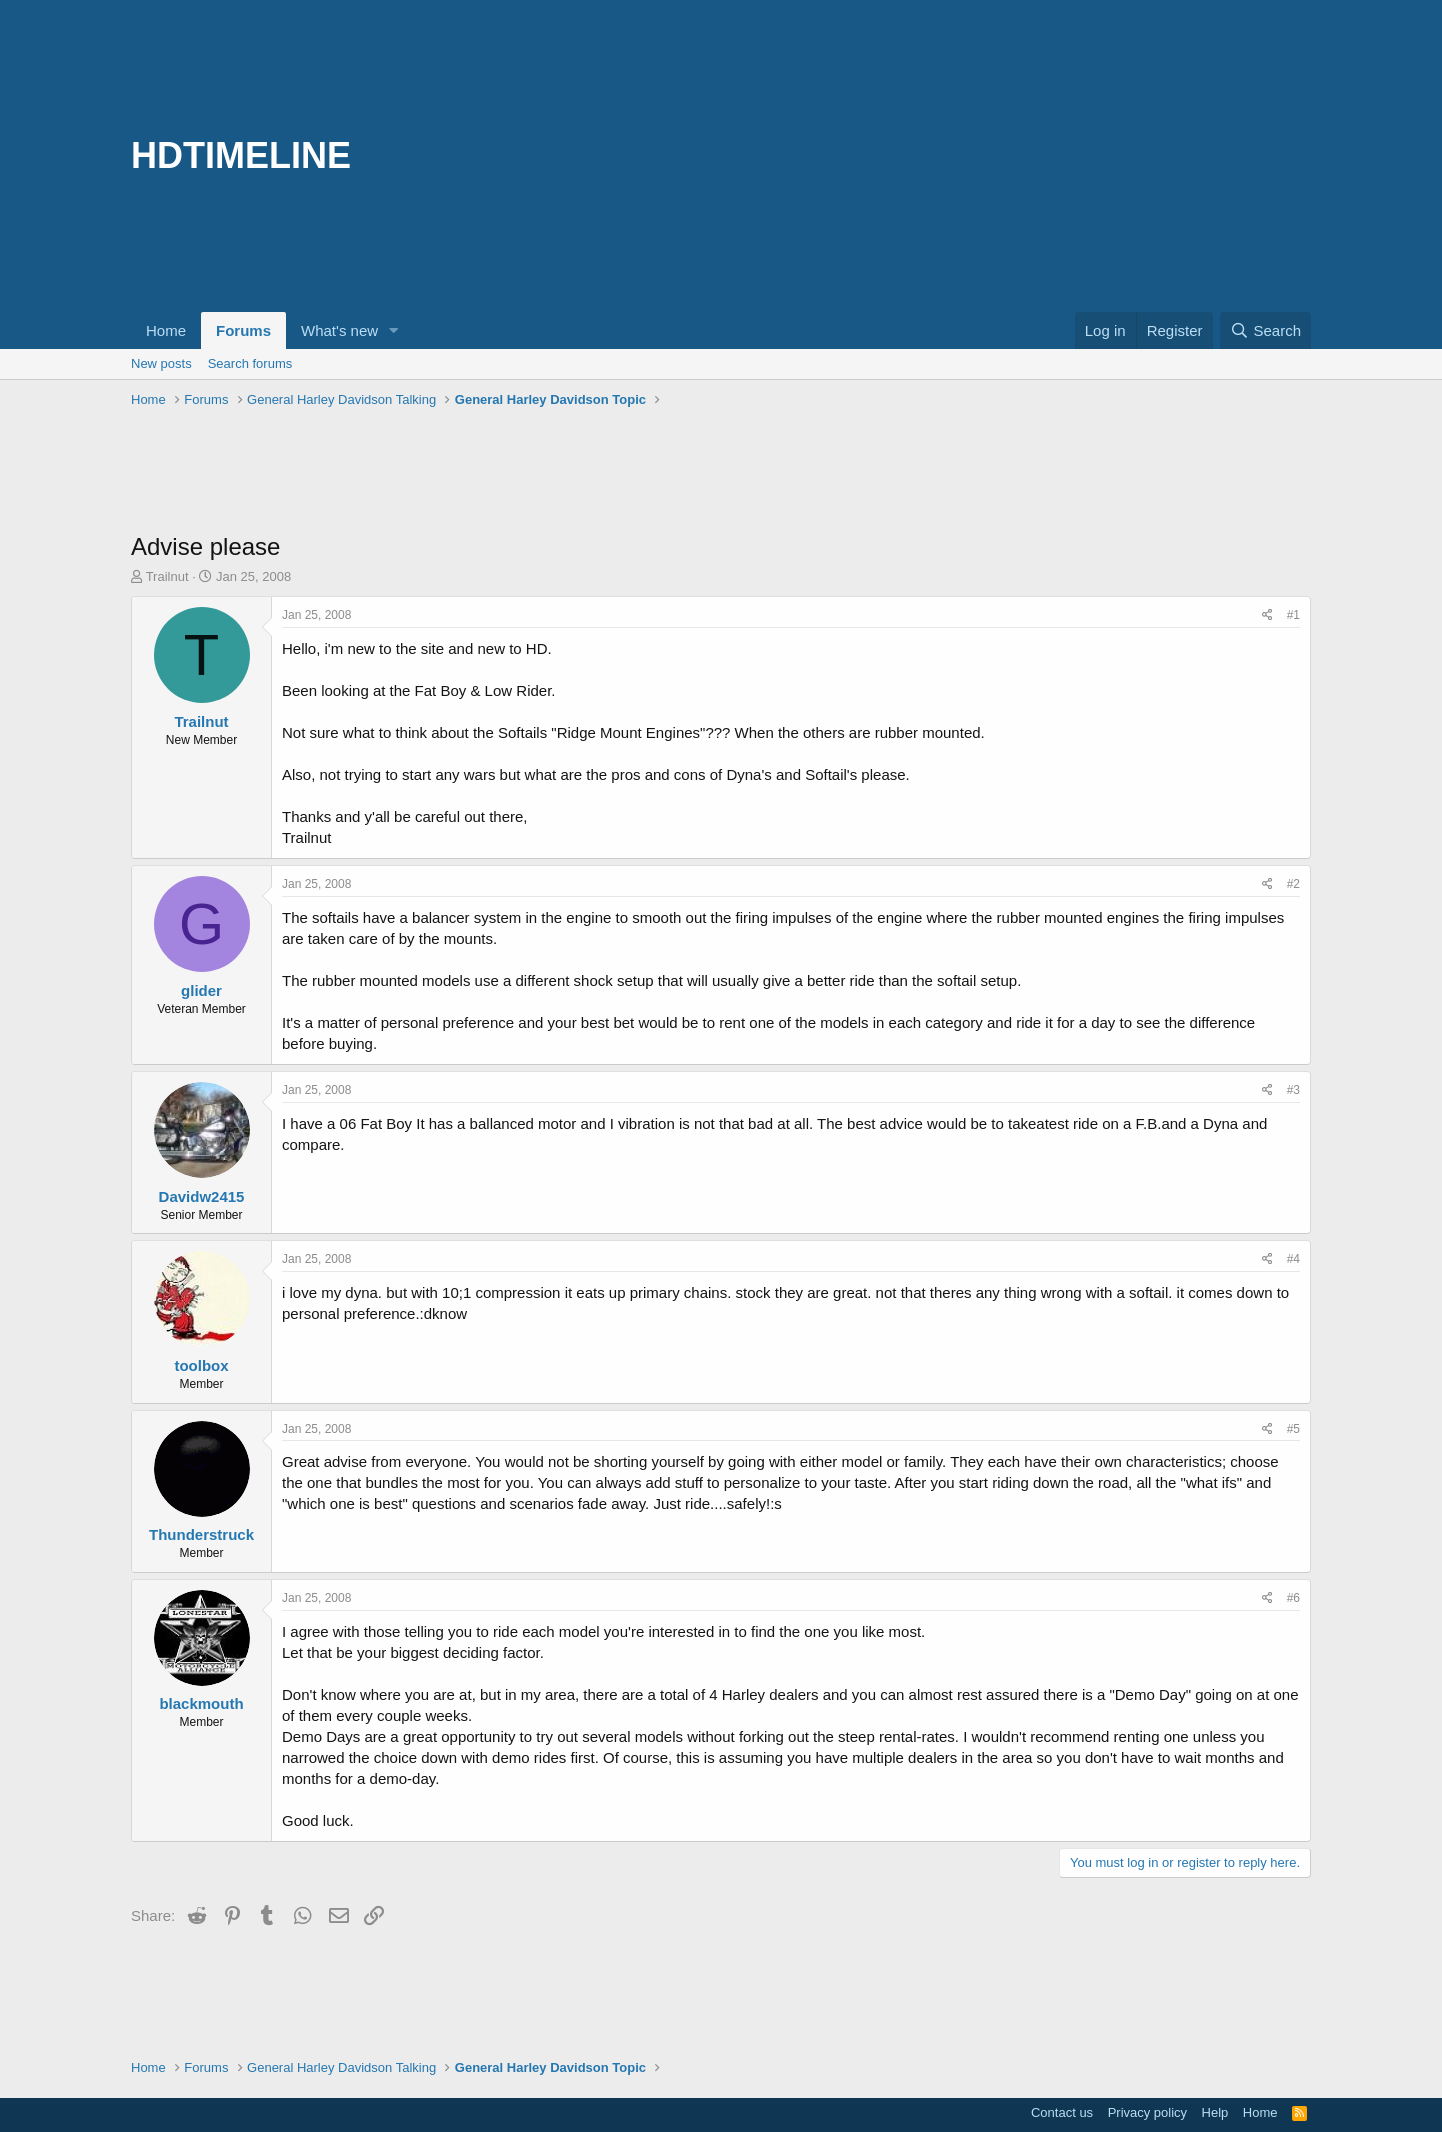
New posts (161, 363)
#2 (1293, 884)
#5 (1293, 1429)
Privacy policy (1147, 2112)
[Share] (1267, 615)
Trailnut (167, 576)
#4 (1293, 1259)
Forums (243, 330)
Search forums (250, 363)
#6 (1293, 1598)
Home (166, 330)
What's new (339, 330)
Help (1215, 2112)
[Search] (1265, 330)
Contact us (1062, 2112)
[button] (394, 330)
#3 (1293, 1090)
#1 (1293, 615)
